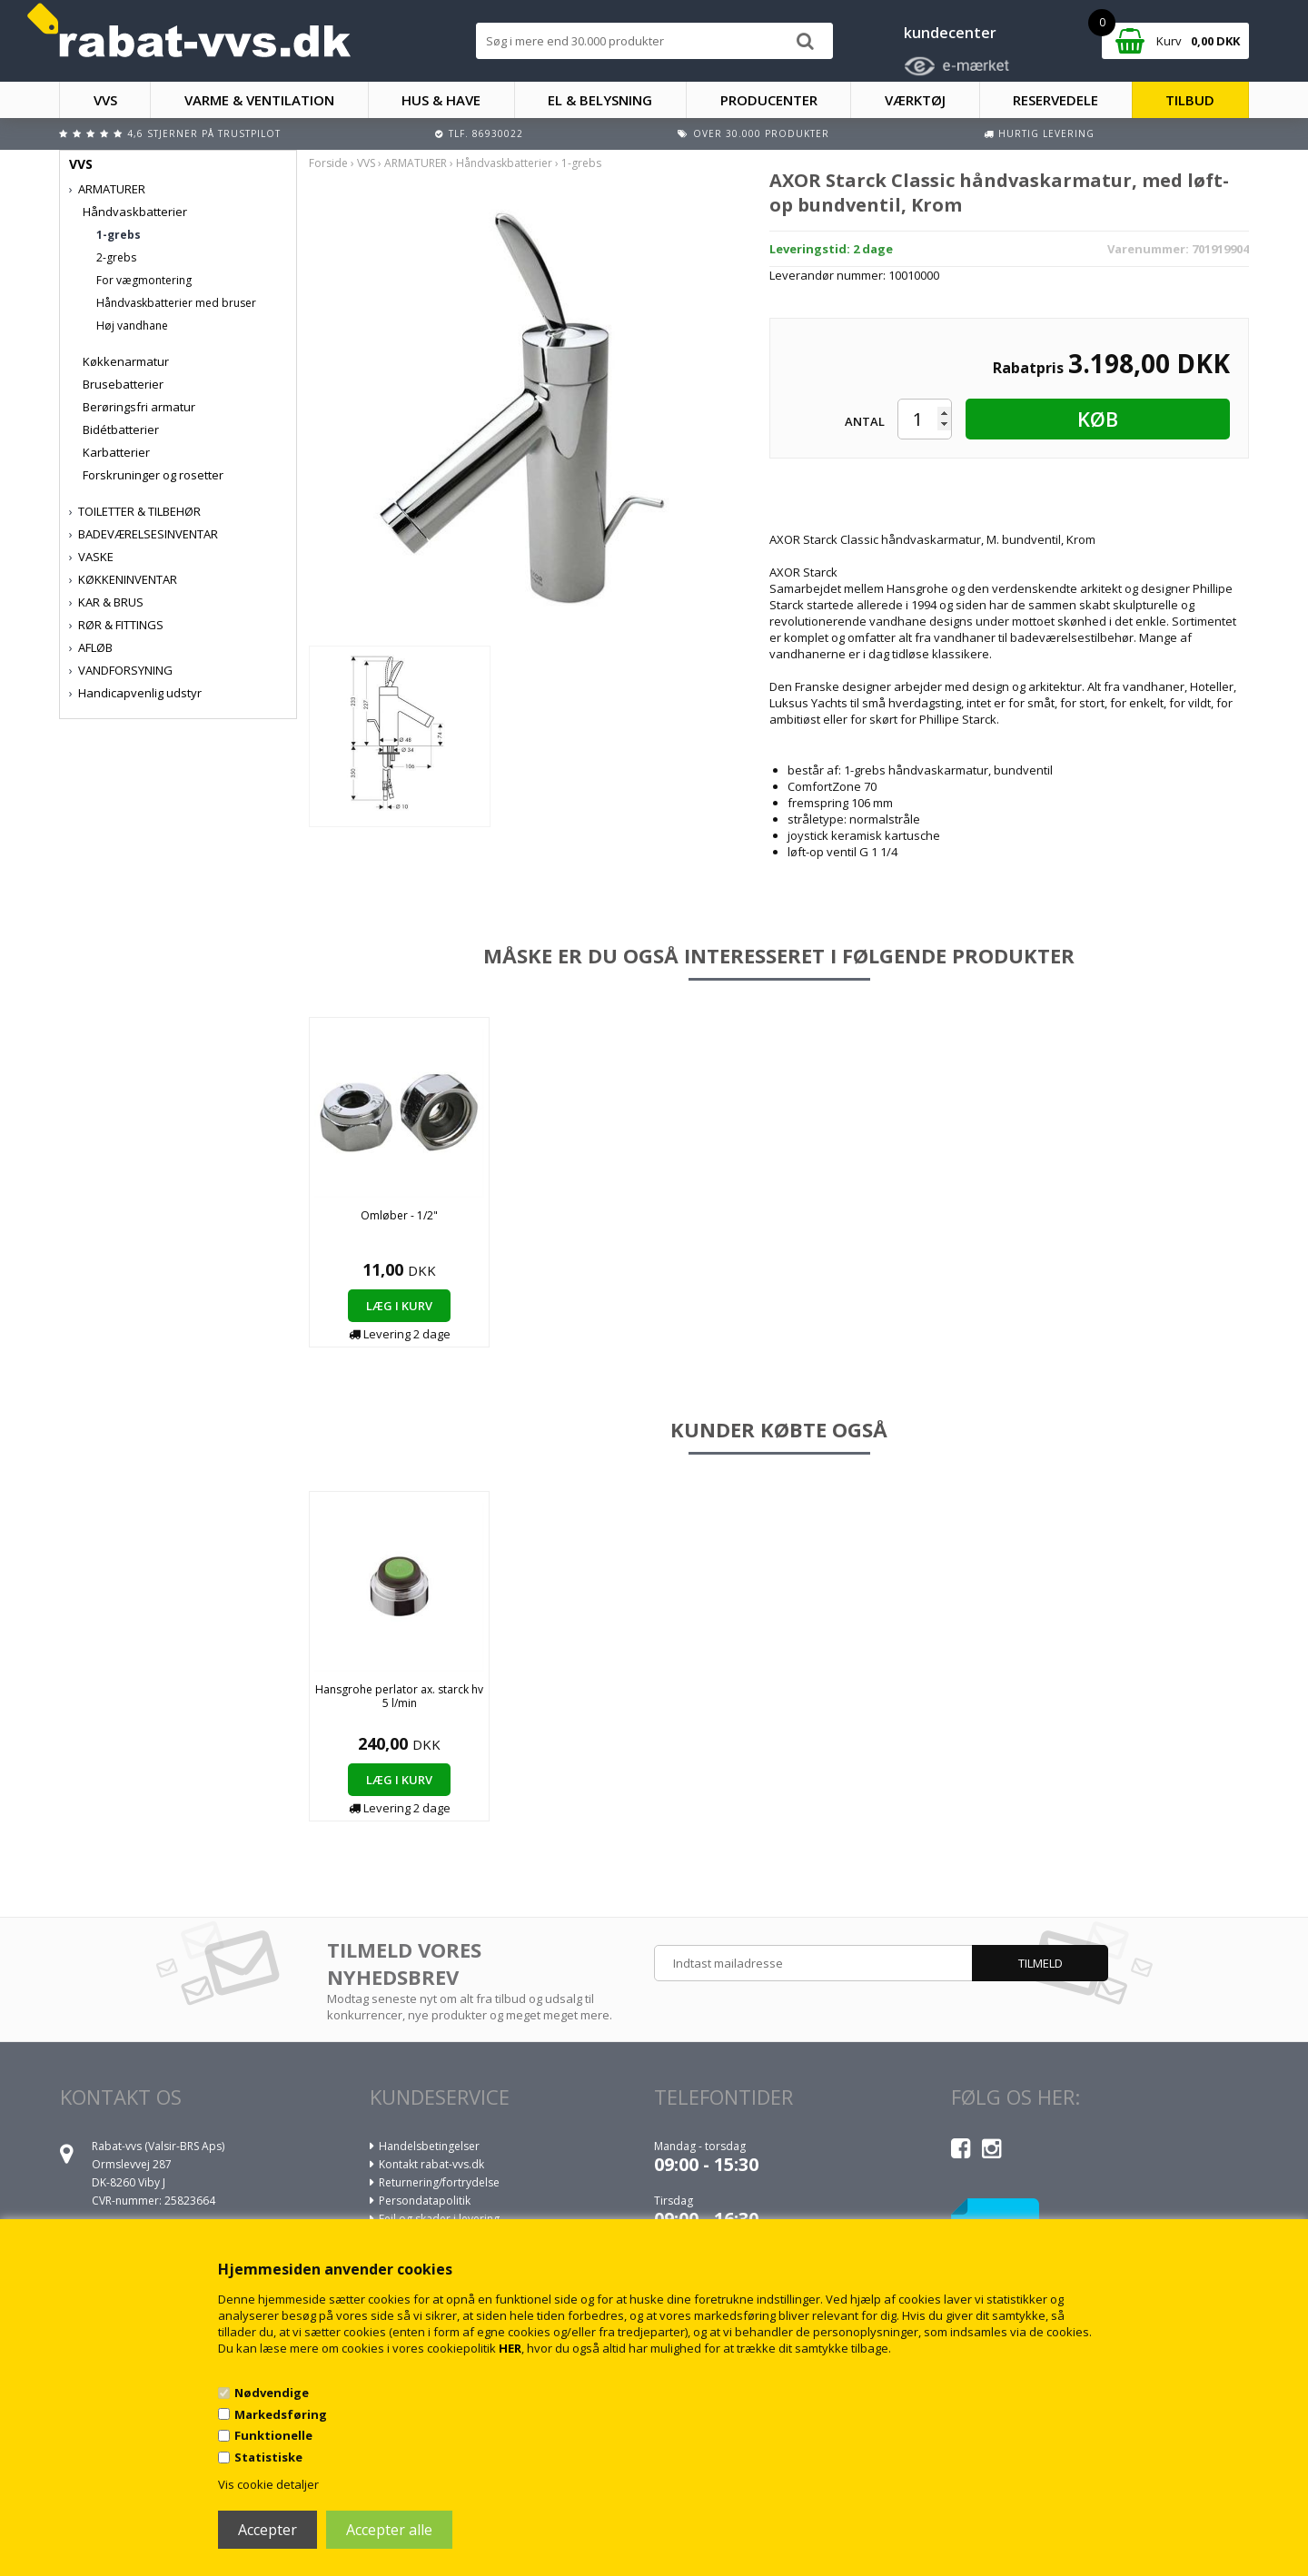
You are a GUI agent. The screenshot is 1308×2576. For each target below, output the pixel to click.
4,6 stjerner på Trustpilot (204, 133)
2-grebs (116, 257)
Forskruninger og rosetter (153, 475)
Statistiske (268, 2457)
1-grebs (118, 234)
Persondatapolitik (425, 2200)
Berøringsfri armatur (139, 407)
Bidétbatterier (121, 429)
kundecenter (950, 33)
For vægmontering (144, 280)
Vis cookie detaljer (268, 2484)
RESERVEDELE (1055, 100)
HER (510, 2348)
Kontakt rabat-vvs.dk (431, 2164)
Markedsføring (280, 2414)
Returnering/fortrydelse (439, 2182)
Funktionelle (273, 2435)
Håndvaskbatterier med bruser (176, 303)
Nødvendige (271, 2392)
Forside (328, 163)
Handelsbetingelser (429, 2146)
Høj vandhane (132, 325)
